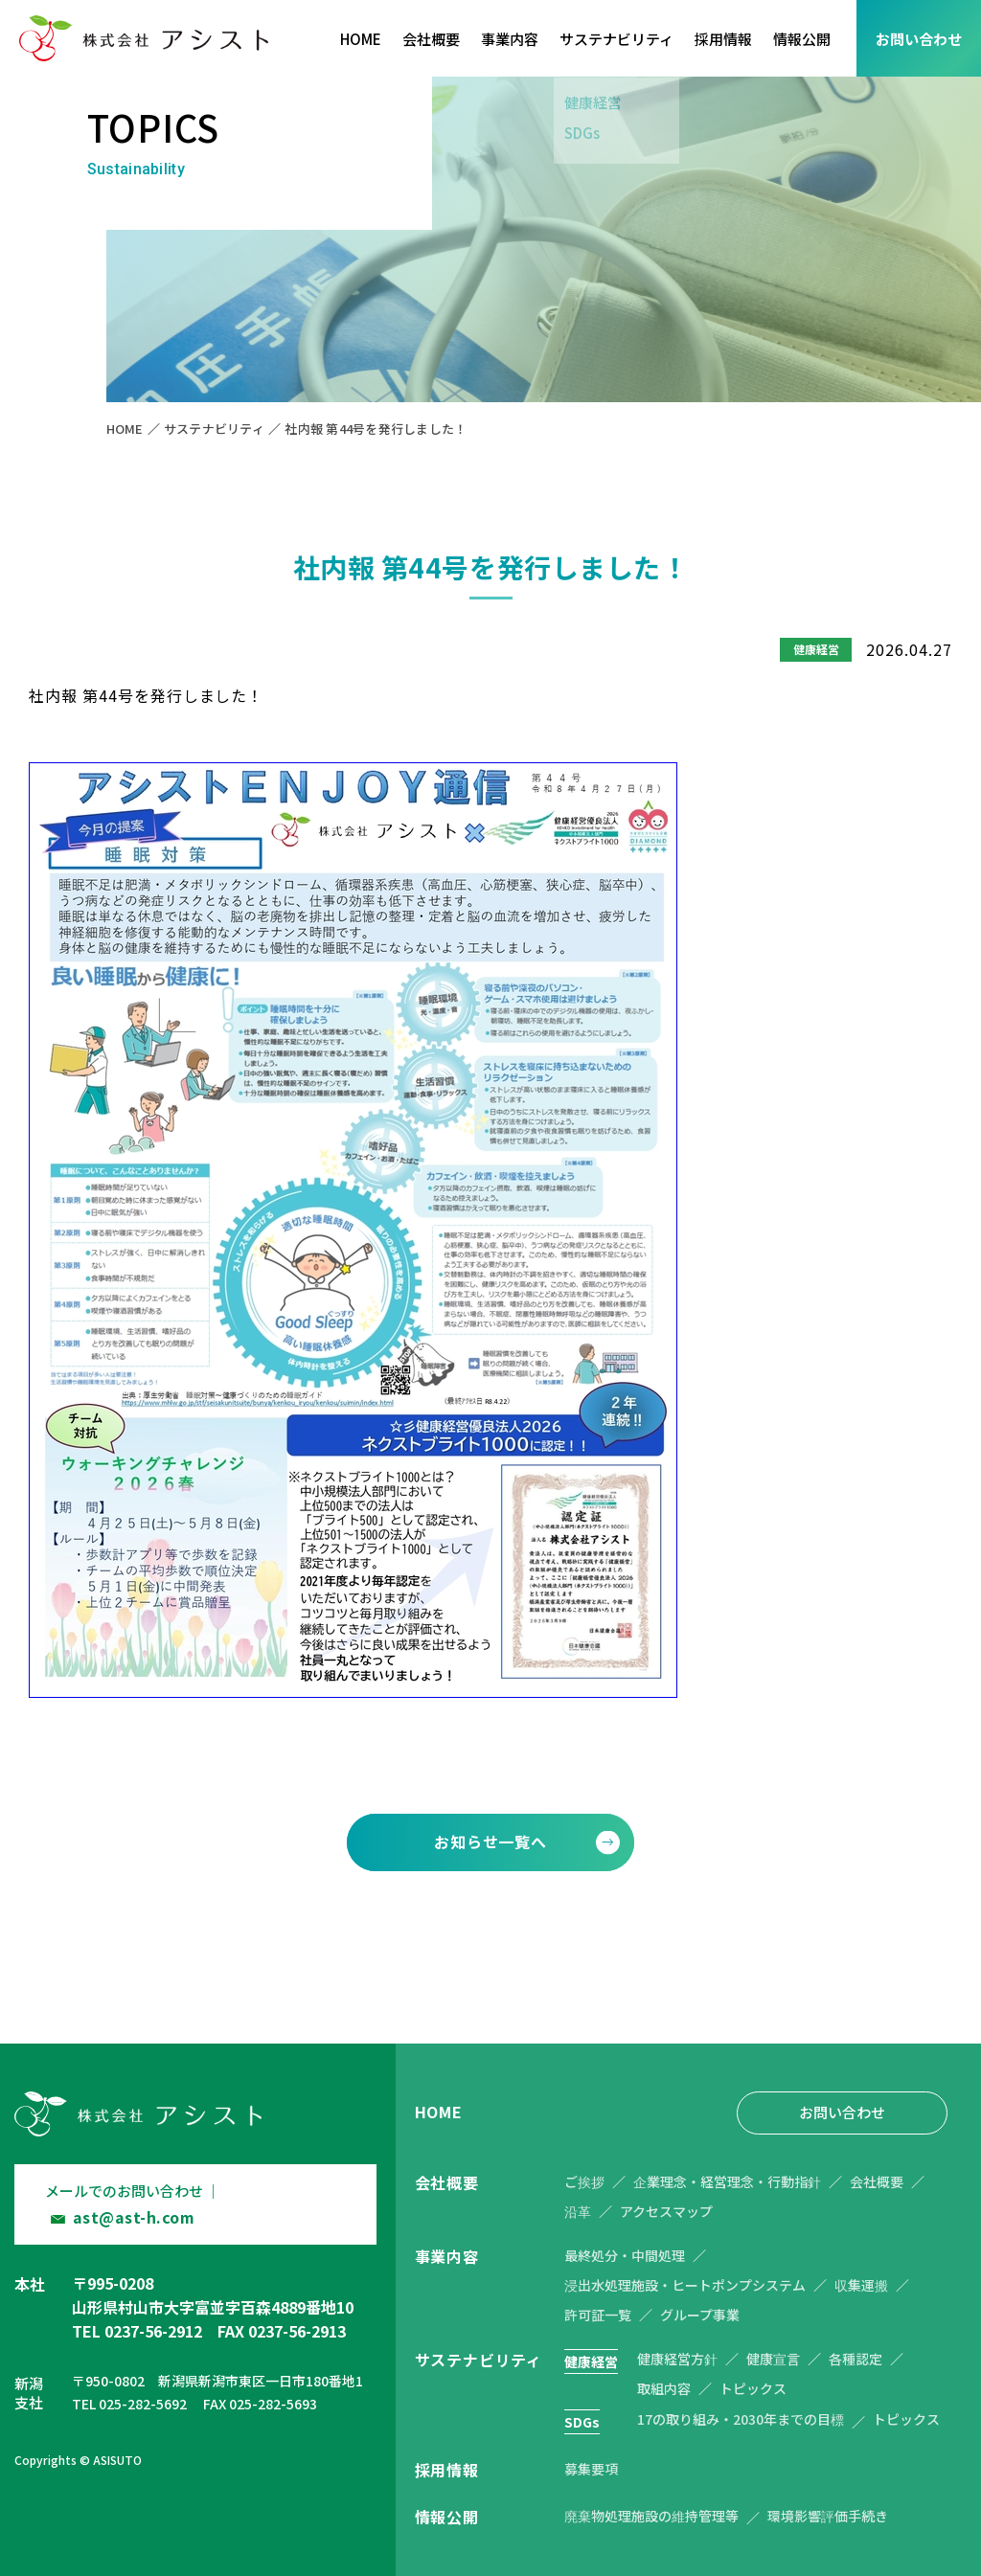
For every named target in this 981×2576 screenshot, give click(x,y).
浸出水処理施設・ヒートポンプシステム (685, 2284)
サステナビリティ (616, 39)
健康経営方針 (677, 2358)
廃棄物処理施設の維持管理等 (651, 2515)
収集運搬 (861, 2284)
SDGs (582, 2421)
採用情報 (723, 39)
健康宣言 (773, 2358)
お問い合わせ (919, 39)
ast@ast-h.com (133, 2216)
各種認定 (855, 2358)
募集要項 (591, 2468)
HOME (360, 39)
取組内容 (664, 2388)
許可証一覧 (597, 2314)
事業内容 (509, 39)
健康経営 (591, 2361)
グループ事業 (700, 2314)
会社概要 (431, 39)
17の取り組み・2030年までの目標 (740, 2419)
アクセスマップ (666, 2211)
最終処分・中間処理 (624, 2255)
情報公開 (802, 39)
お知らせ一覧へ (490, 1841)
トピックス (753, 2388)
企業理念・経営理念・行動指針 (727, 2181)
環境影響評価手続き (827, 2515)
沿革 (577, 2211)
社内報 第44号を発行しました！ (376, 428)
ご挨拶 (584, 2181)
